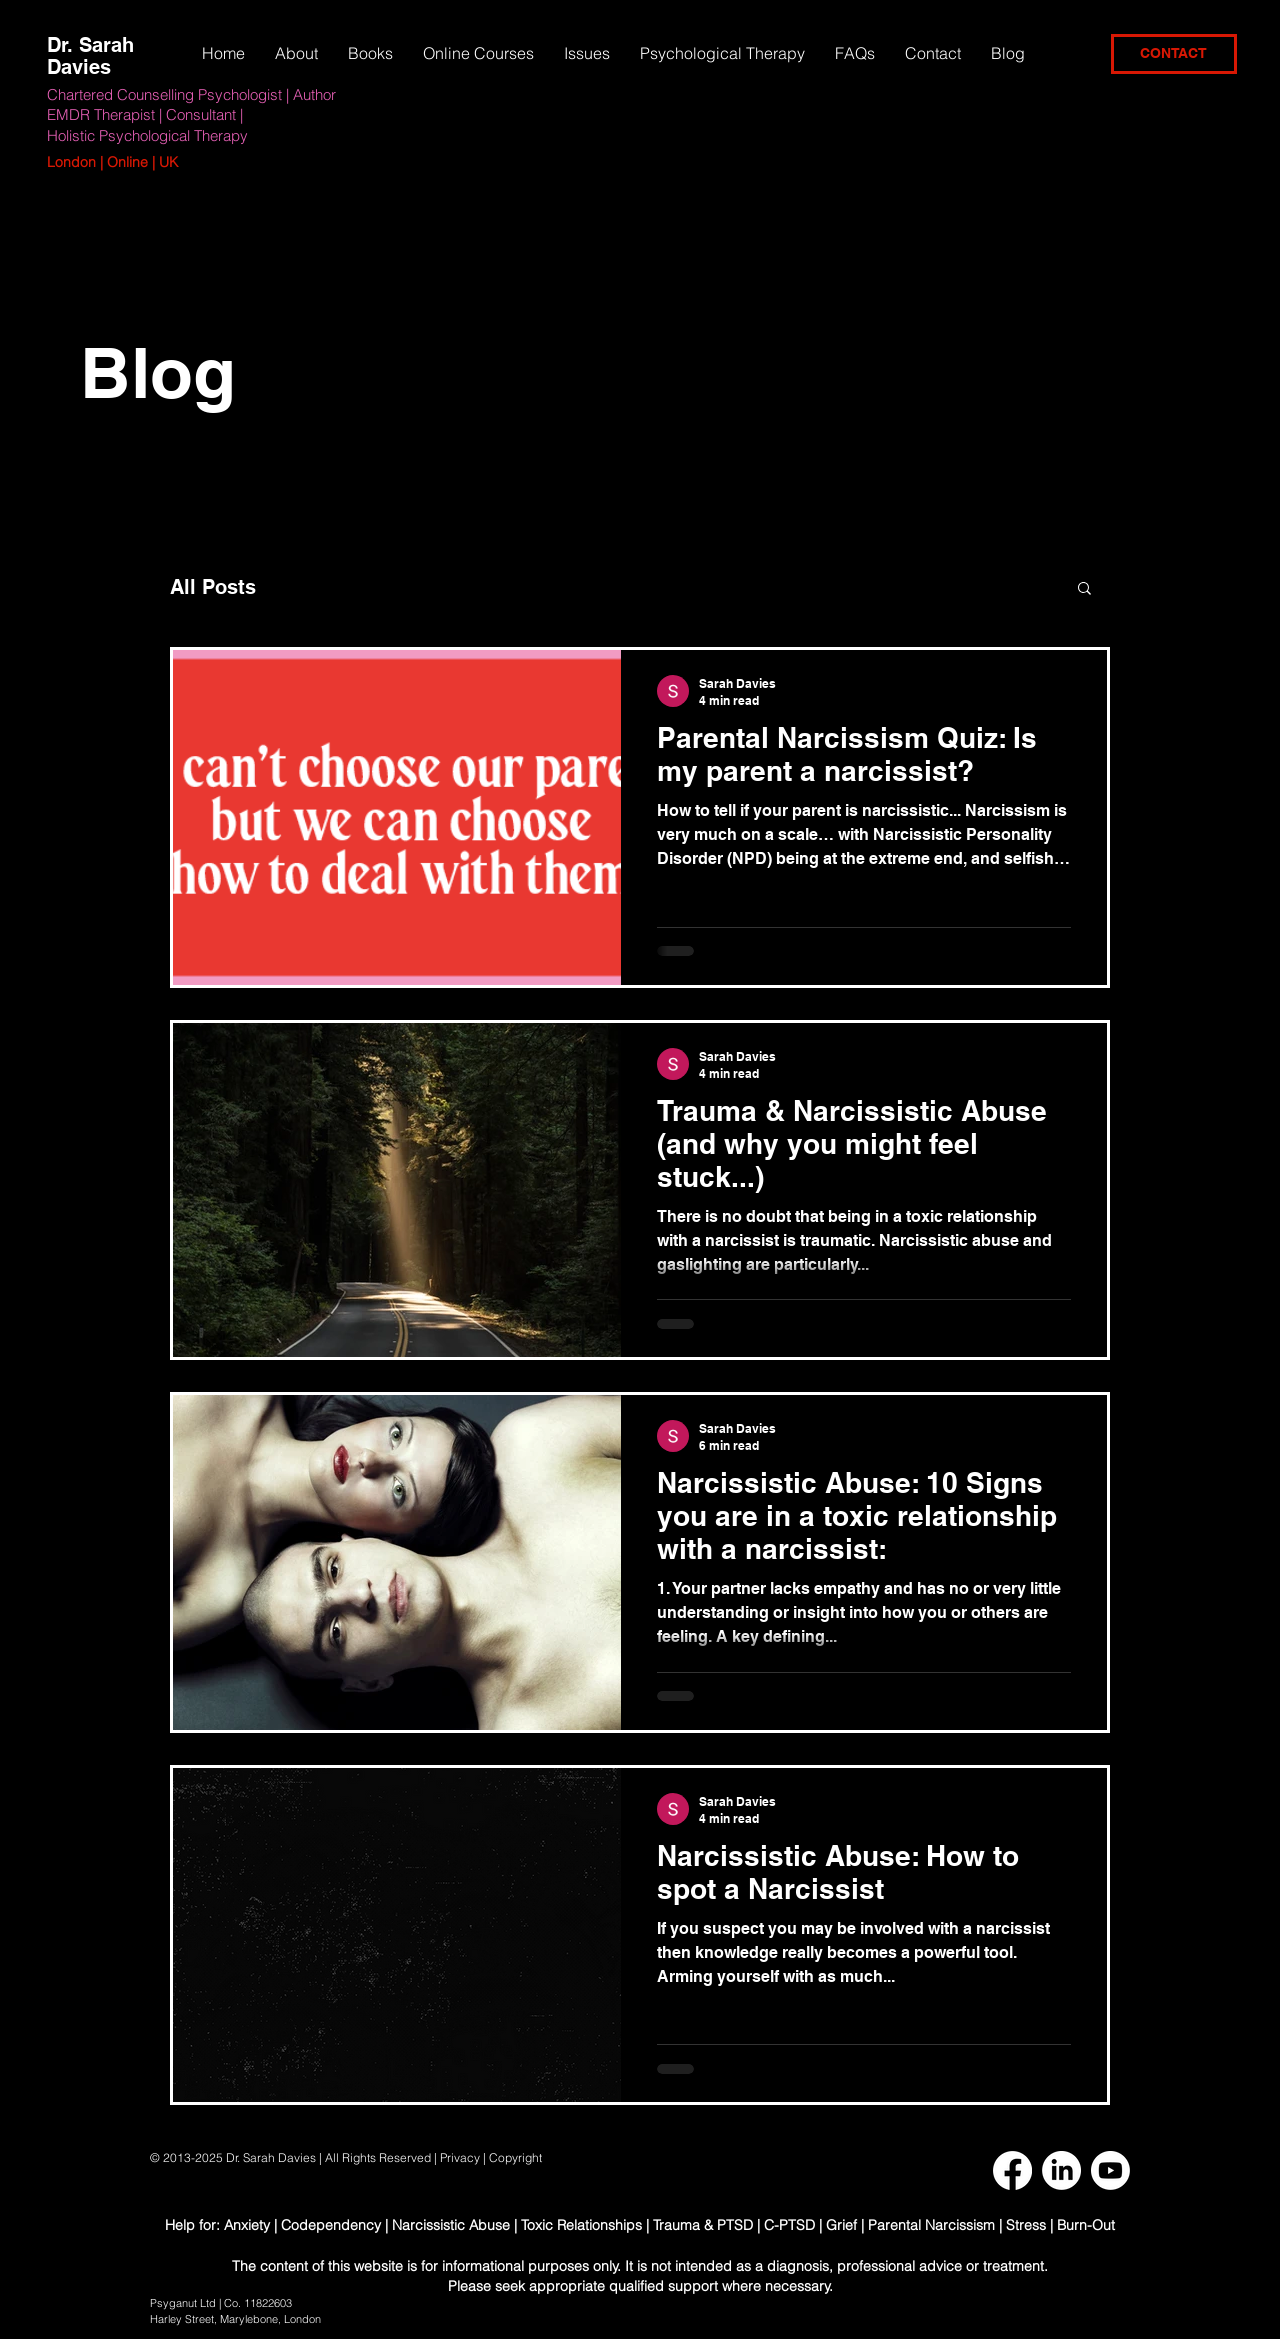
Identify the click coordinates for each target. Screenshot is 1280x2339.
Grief (841, 2225)
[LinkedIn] (1061, 2170)
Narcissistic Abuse (451, 2225)
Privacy (460, 2157)
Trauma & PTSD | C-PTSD (734, 2225)
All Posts (213, 587)
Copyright (517, 2157)
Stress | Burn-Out (1060, 2225)
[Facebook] (1012, 2170)
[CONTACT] (1174, 54)
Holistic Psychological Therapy (147, 135)
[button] (587, 53)
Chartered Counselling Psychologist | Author (191, 94)
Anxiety (249, 2225)
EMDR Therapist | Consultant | (145, 114)
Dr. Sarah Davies (90, 56)
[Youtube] (1110, 2170)
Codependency (331, 2225)
